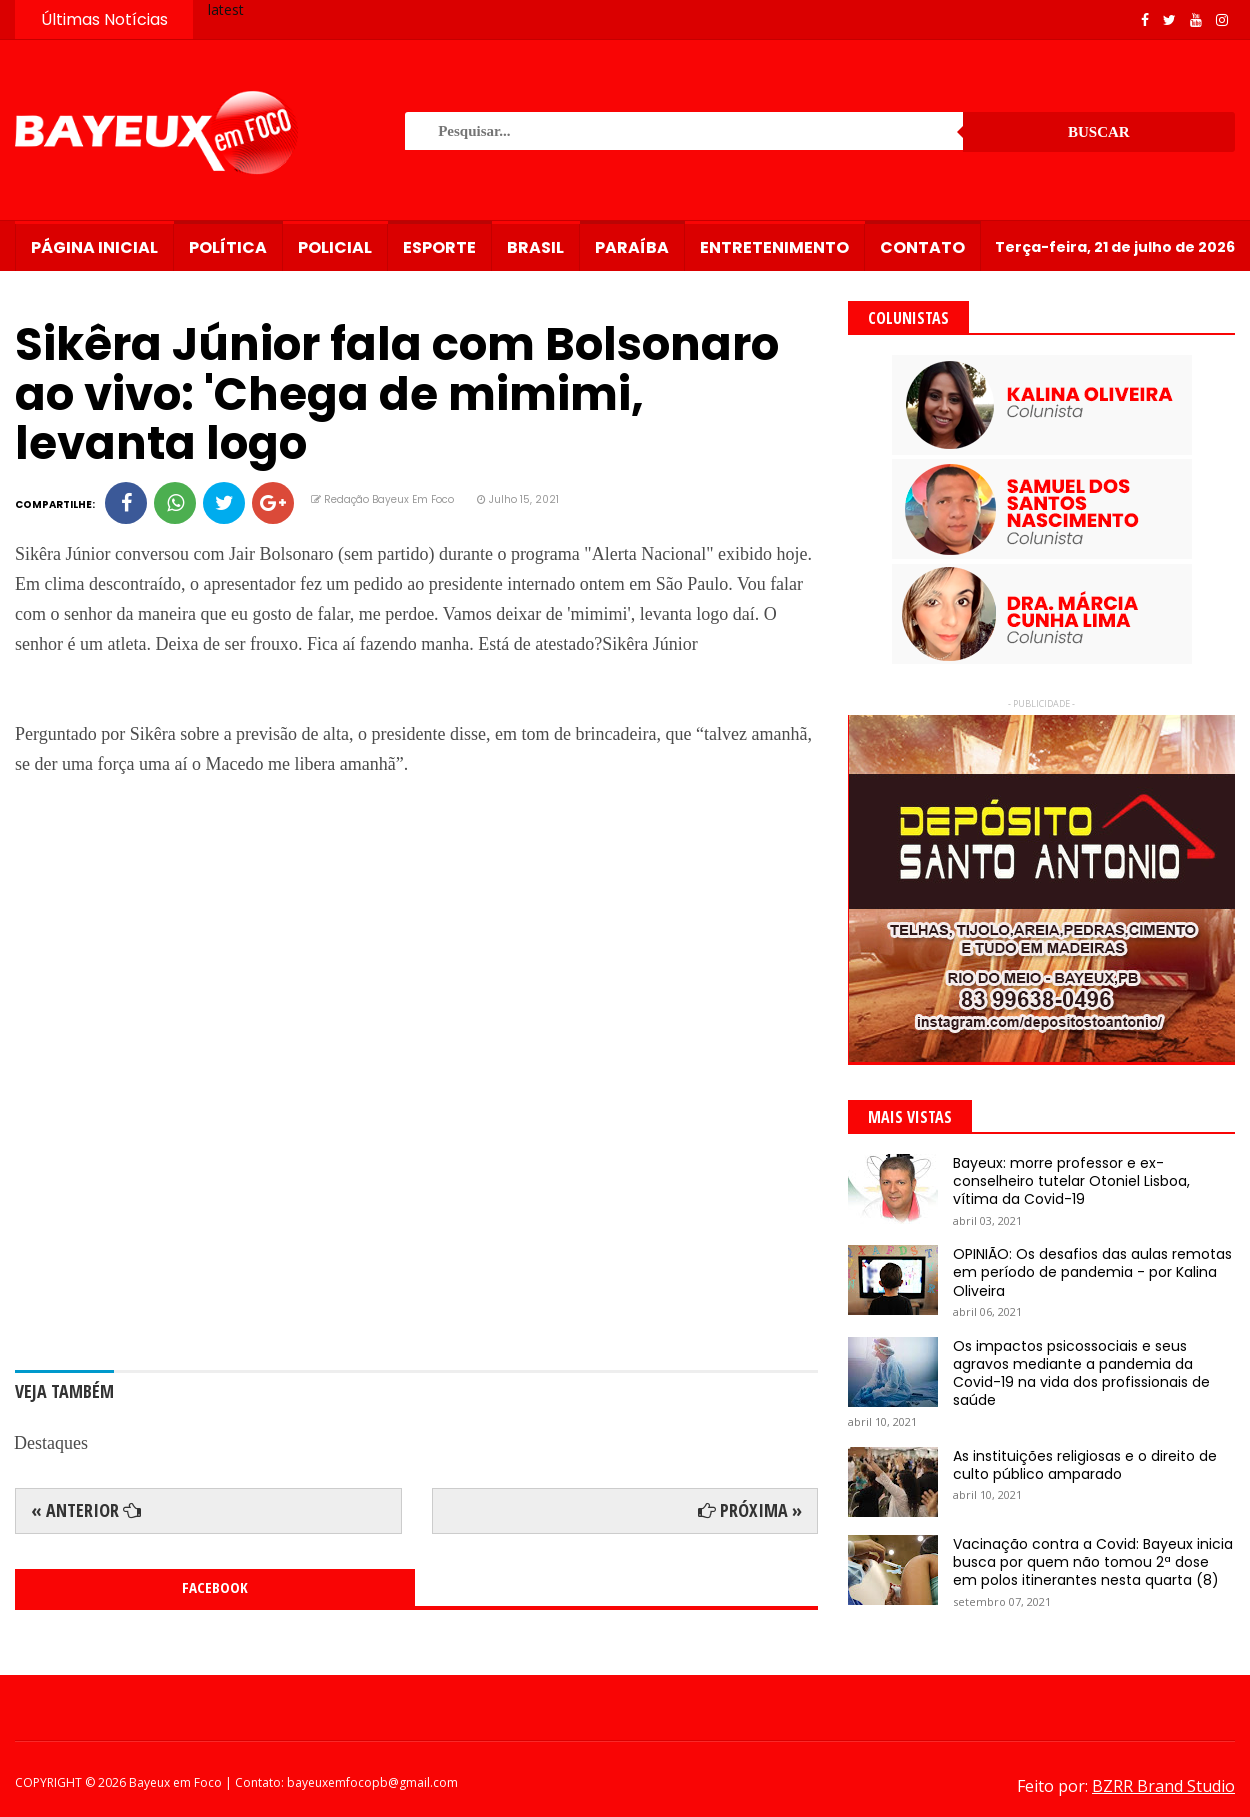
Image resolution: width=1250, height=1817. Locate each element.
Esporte (439, 247)
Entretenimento (774, 247)
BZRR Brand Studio (1163, 1786)
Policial (335, 247)
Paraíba (632, 247)
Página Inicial (94, 247)
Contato (922, 247)
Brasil (535, 247)
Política (228, 247)
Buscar (1099, 132)
